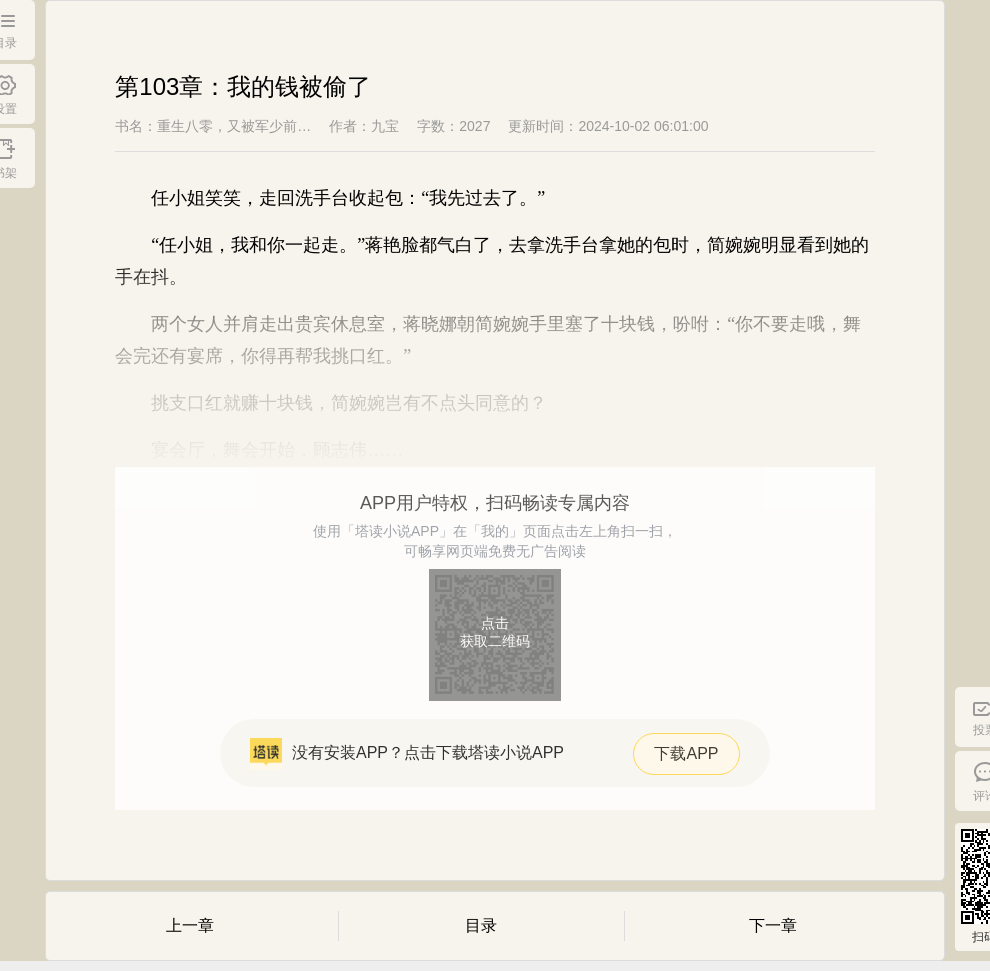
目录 (481, 925)
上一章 (190, 925)
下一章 (773, 925)
